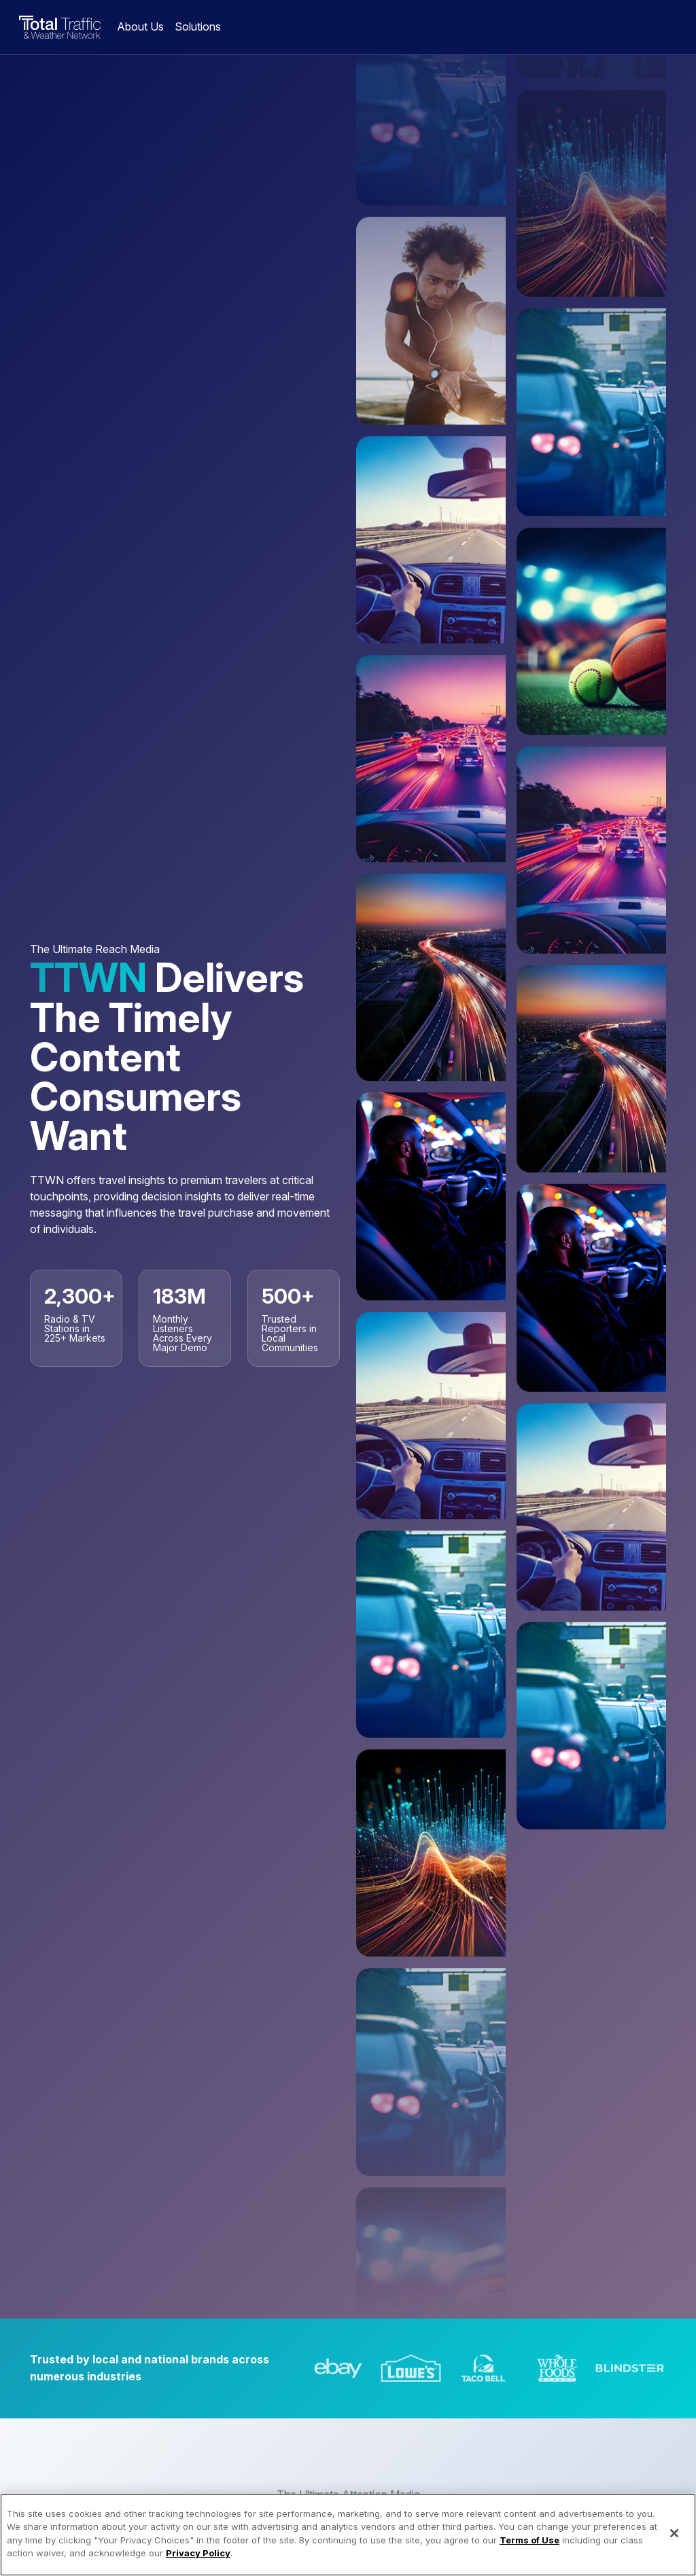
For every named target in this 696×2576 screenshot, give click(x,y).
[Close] (674, 2545)
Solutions (198, 26)
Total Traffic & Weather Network (60, 27)
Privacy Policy (198, 2564)
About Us (140, 26)
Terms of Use (529, 2551)
